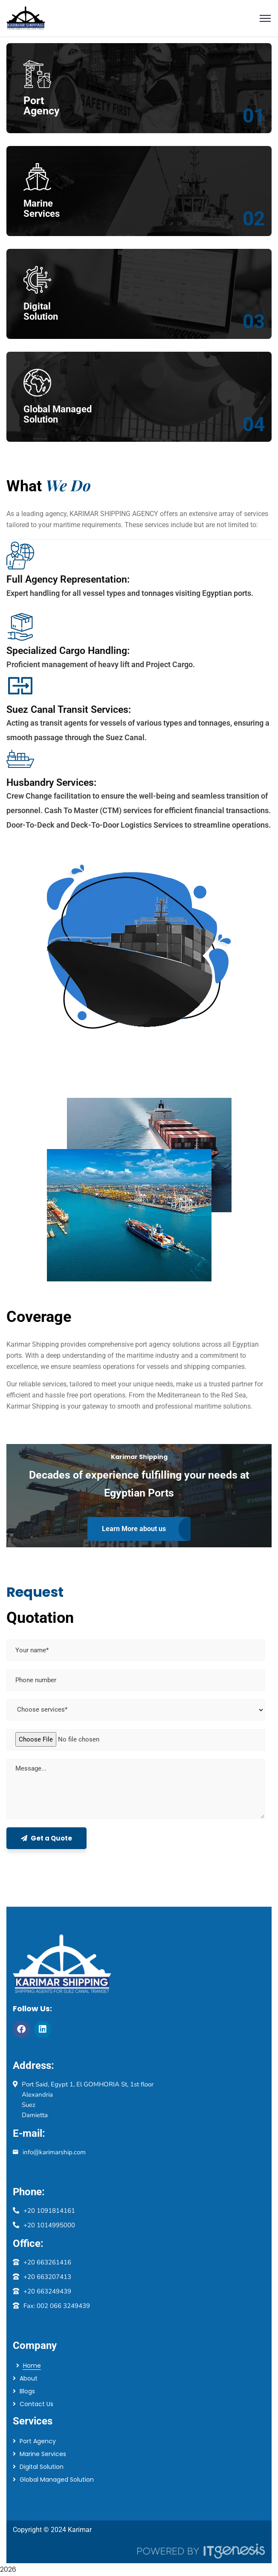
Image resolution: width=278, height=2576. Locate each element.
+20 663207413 (47, 2277)
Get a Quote (46, 1838)
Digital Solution (42, 2466)
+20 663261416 (47, 2262)
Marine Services (43, 2454)
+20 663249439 (47, 2291)
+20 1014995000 (49, 2225)
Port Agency (38, 2441)
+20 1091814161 (49, 2210)
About (29, 2378)
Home (32, 2365)
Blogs (27, 2391)
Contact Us (36, 2404)
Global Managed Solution (57, 2479)
